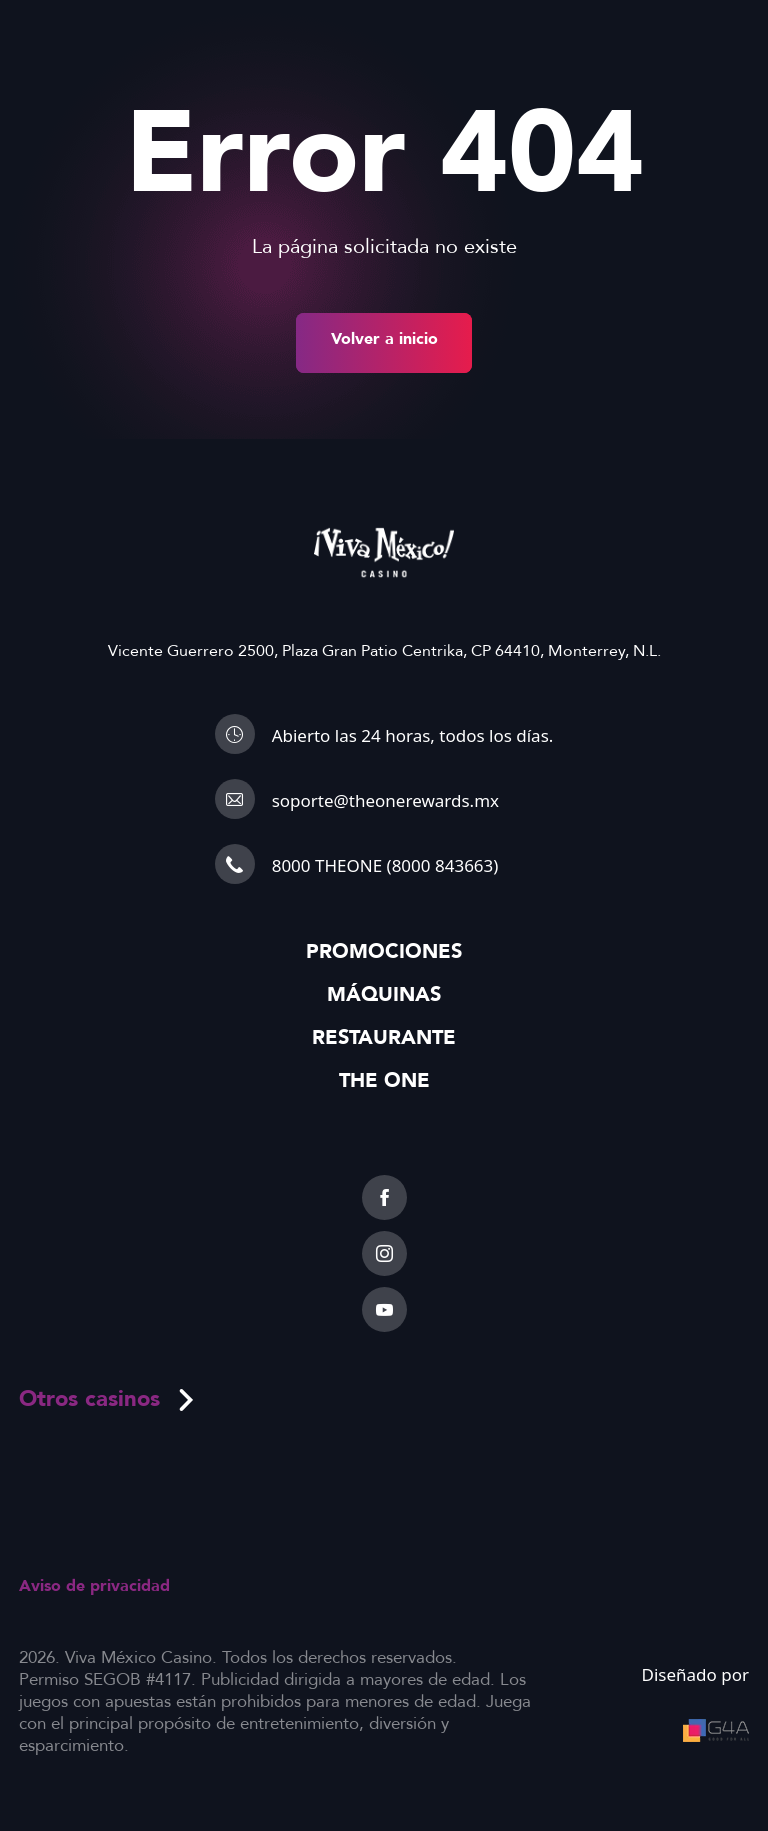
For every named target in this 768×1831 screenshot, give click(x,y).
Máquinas (384, 994)
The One (384, 1080)
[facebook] (384, 1197)
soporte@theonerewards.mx (385, 800)
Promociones (384, 951)
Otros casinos (108, 1399)
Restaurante (384, 1037)
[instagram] (384, 1253)
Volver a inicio (384, 339)
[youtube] (384, 1309)
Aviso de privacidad (94, 1586)
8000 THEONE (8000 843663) (385, 865)
